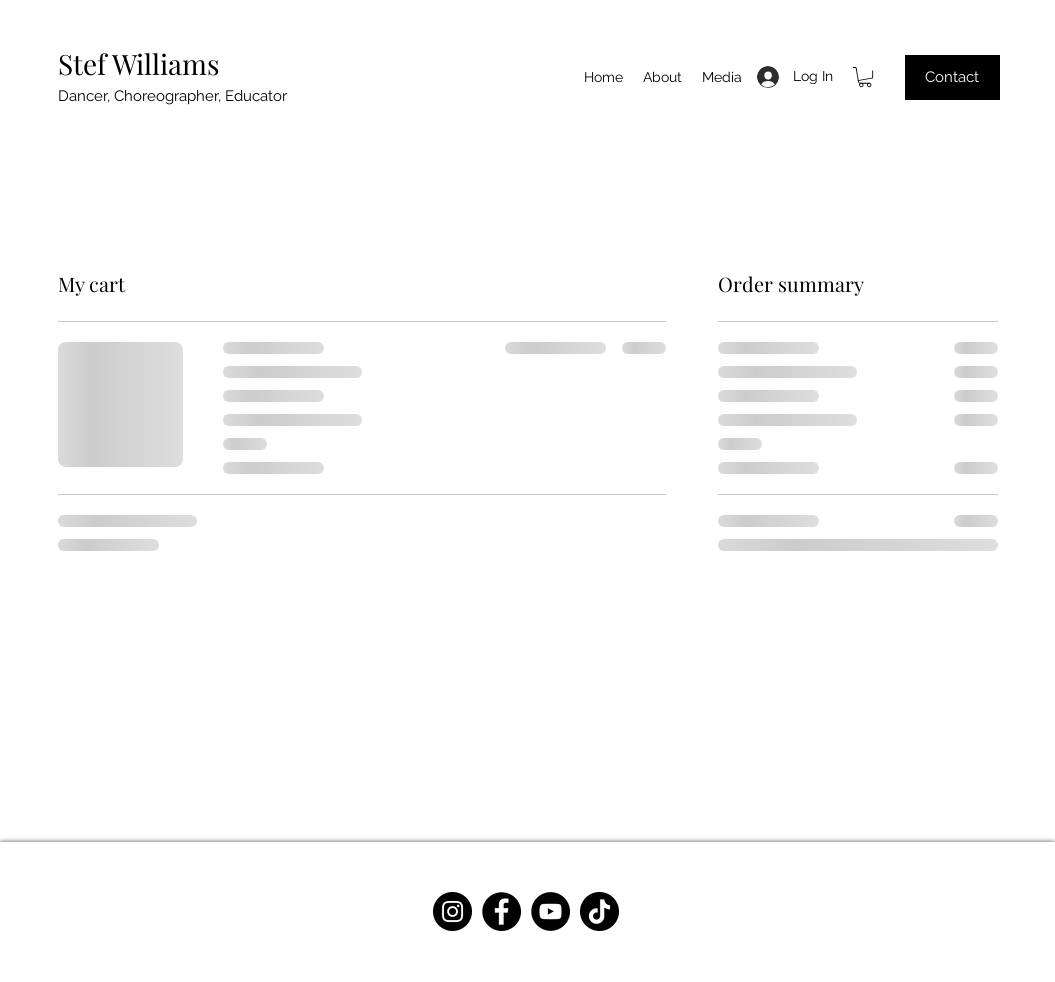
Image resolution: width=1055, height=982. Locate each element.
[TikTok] (599, 911)
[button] (865, 77)
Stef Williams (139, 63)
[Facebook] (501, 911)
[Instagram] (452, 911)
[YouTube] (550, 911)
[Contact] (952, 77)
